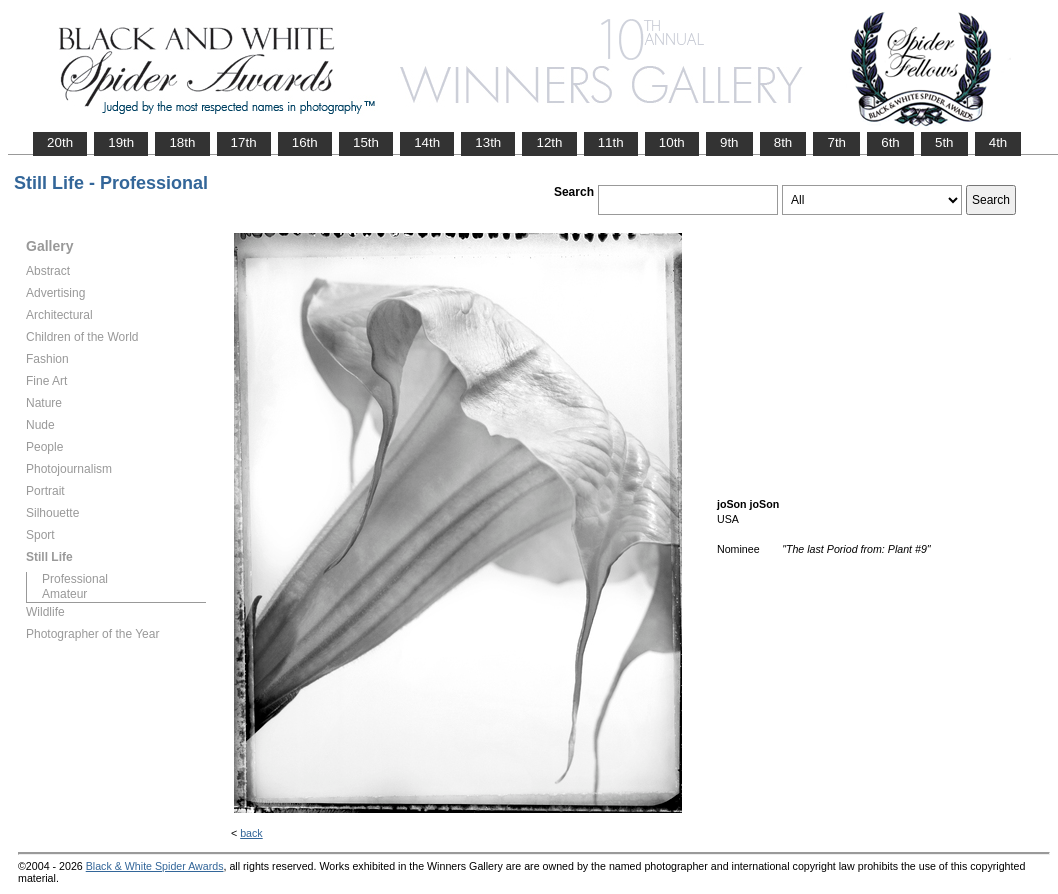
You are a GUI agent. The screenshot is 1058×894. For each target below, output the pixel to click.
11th (611, 142)
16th (305, 142)
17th (244, 142)
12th (549, 142)
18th (182, 142)
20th (60, 142)
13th (488, 142)
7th (836, 142)
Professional (75, 579)
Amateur (64, 594)
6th (890, 142)
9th (729, 142)
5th (944, 142)
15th (366, 142)
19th (121, 142)
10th (672, 142)
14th (427, 142)
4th (998, 142)
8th (783, 142)
